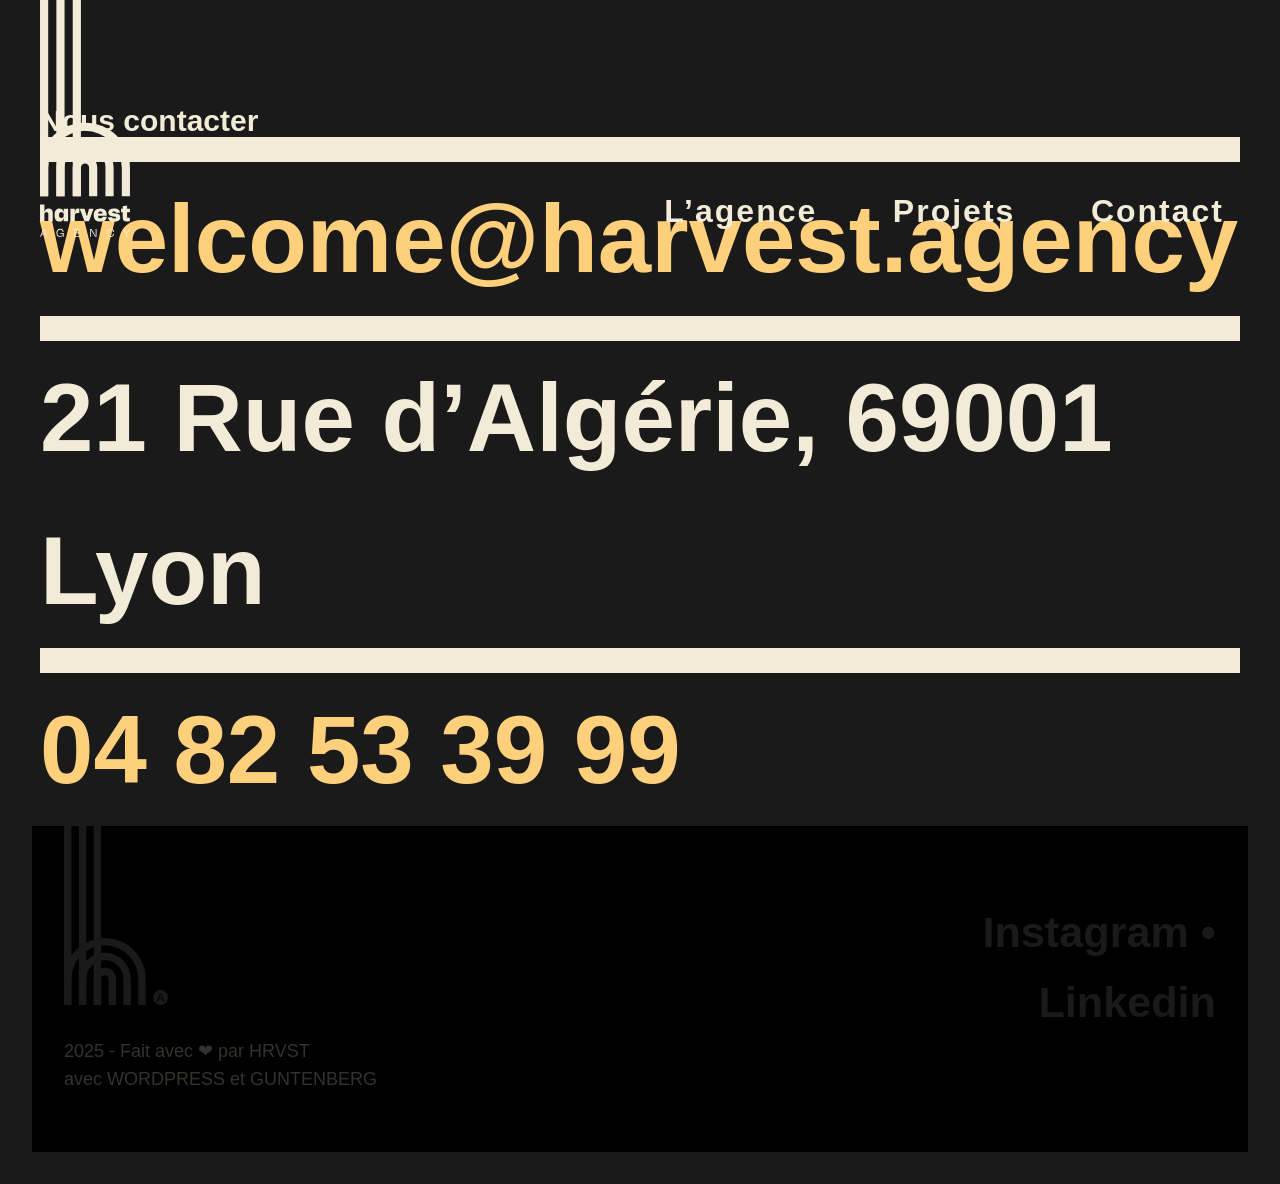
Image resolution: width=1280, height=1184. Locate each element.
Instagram (1085, 932)
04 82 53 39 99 (360, 749)
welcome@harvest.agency (639, 238)
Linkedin (1127, 1002)
